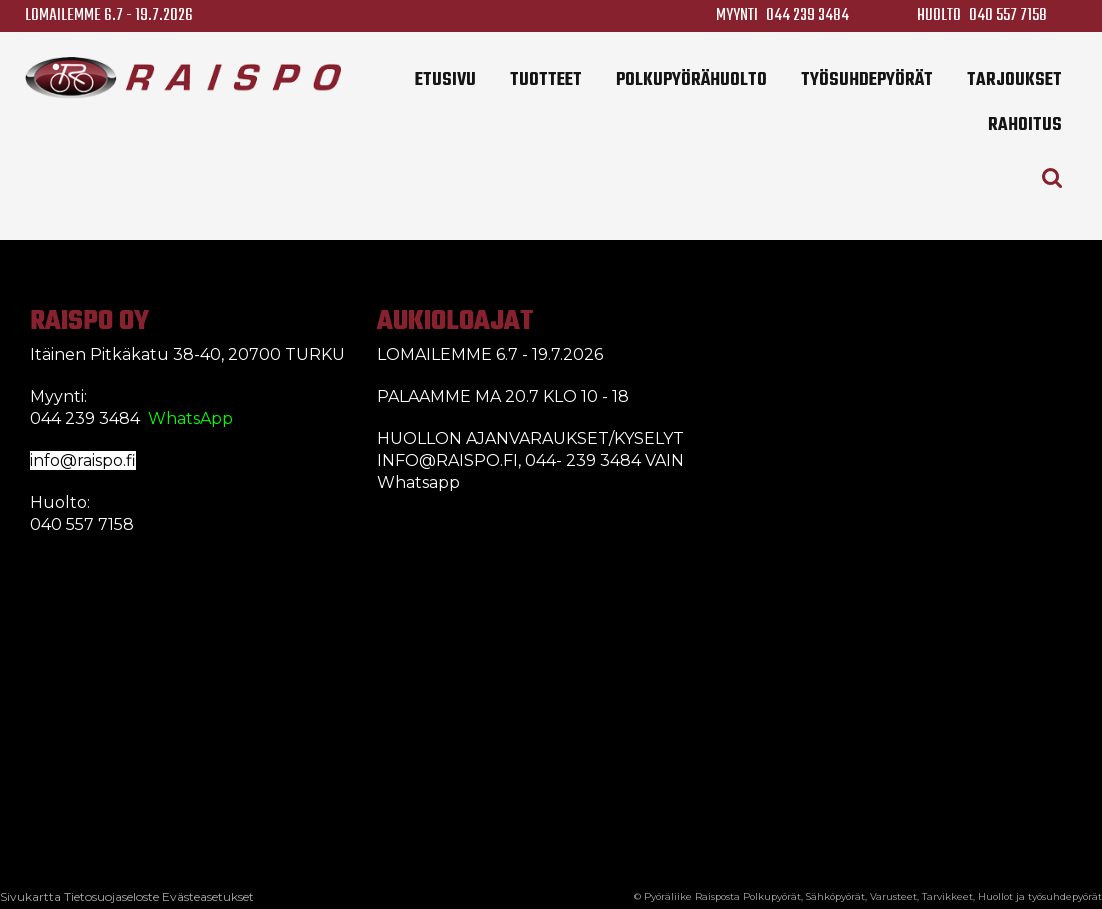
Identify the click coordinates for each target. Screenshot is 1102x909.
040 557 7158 (1008, 15)
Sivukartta (30, 896)
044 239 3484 (807, 15)
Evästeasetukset (208, 896)
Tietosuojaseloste (111, 896)
